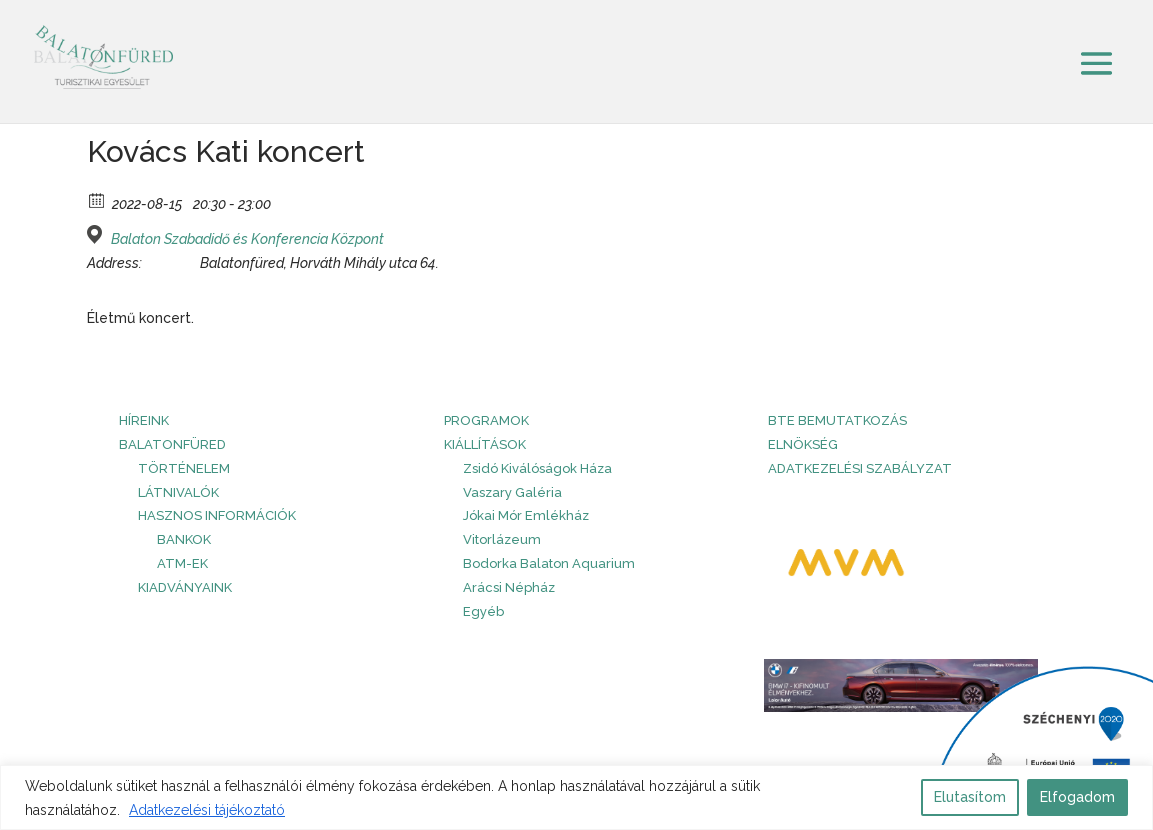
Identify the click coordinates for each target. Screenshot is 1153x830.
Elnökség (803, 444)
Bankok (184, 539)
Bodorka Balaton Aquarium (549, 563)
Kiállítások (485, 444)
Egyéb (483, 611)
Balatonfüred (172, 444)
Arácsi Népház (509, 587)
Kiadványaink (185, 587)
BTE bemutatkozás (837, 420)
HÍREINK (144, 420)
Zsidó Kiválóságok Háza (537, 468)
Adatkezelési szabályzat (860, 468)
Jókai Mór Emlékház (526, 515)
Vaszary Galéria (512, 492)
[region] (576, 797)
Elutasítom (970, 797)
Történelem (184, 468)
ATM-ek (182, 563)
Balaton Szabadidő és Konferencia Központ (247, 239)
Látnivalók (178, 492)
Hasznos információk (217, 515)
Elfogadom (1077, 797)
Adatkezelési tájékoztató (207, 810)
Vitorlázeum (502, 539)
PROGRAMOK (486, 420)
